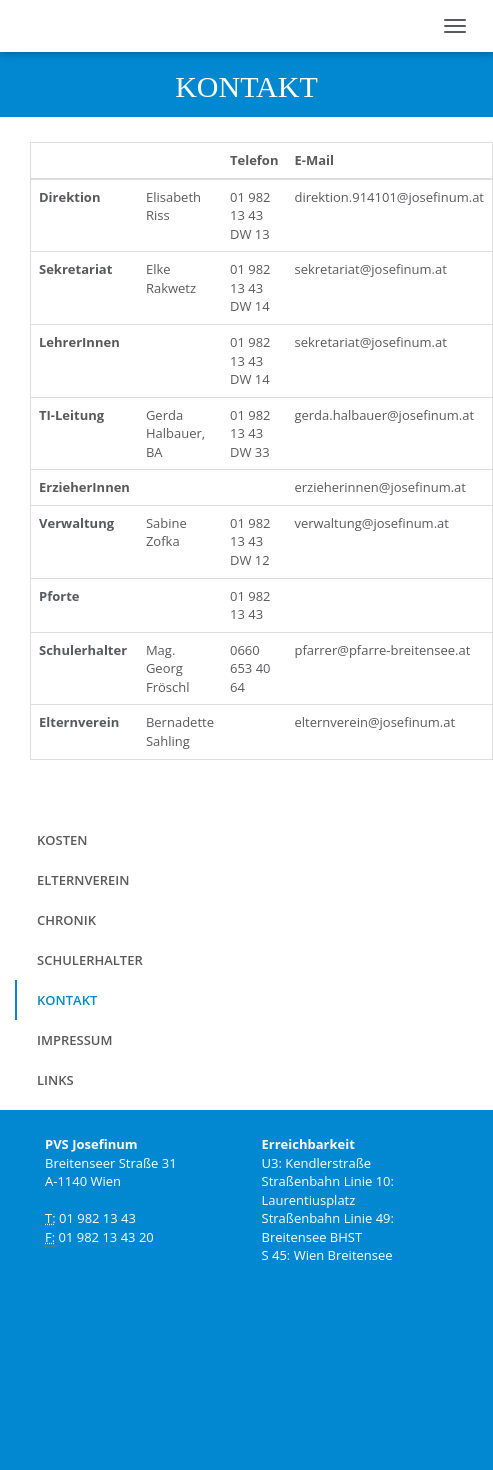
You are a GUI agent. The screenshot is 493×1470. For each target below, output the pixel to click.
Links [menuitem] (55, 1080)
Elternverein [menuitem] (83, 880)
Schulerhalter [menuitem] (90, 960)
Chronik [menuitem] (66, 920)
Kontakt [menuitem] (67, 1000)
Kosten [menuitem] (62, 840)
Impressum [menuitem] (74, 1040)
